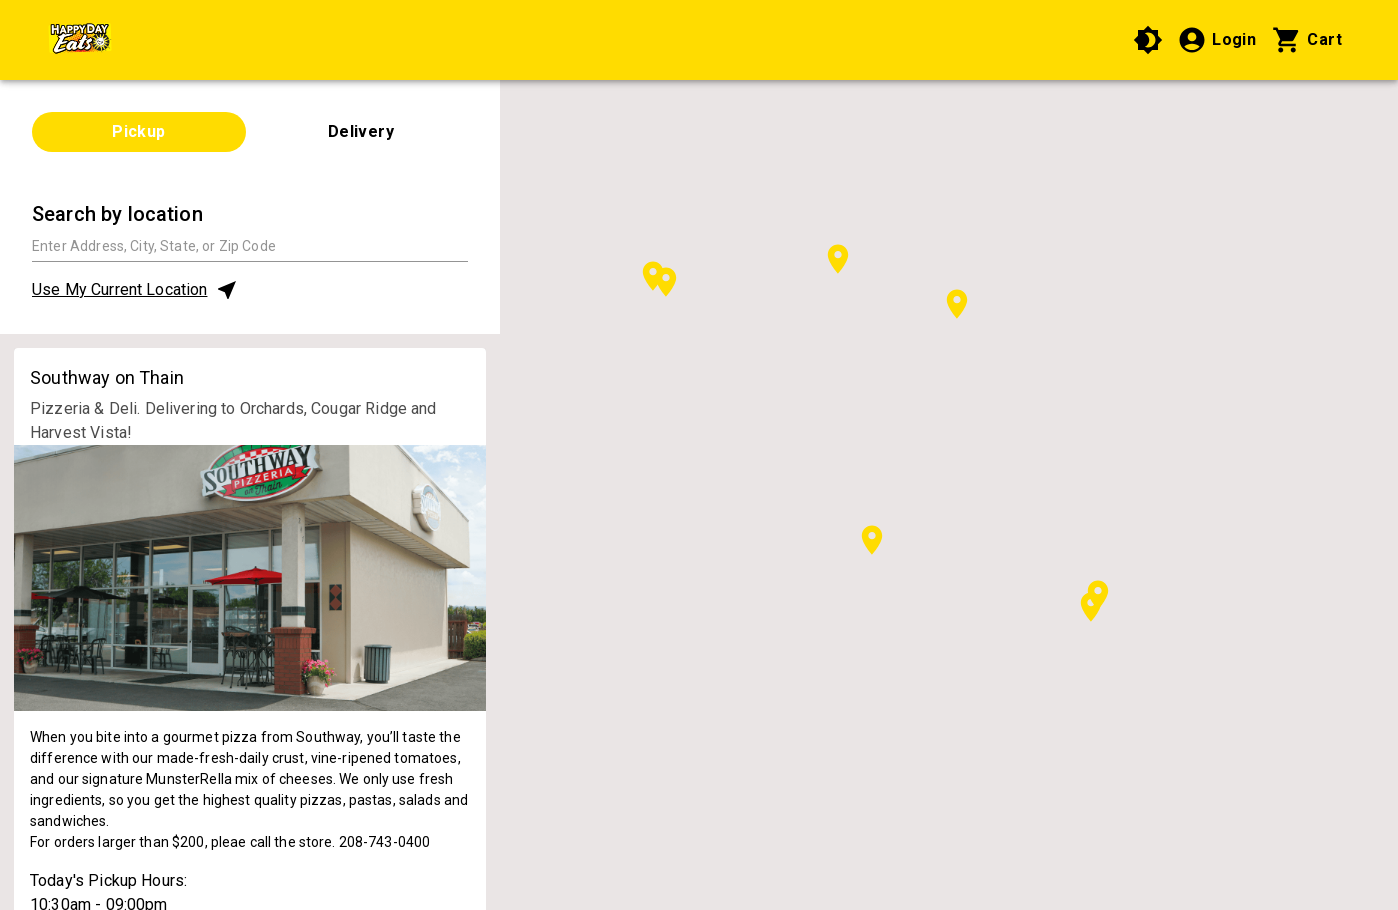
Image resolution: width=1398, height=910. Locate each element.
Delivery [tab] (361, 131)
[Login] (1216, 40)
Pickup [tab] (139, 131)
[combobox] (250, 245)
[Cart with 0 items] (1307, 40)
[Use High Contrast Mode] (1148, 40)
